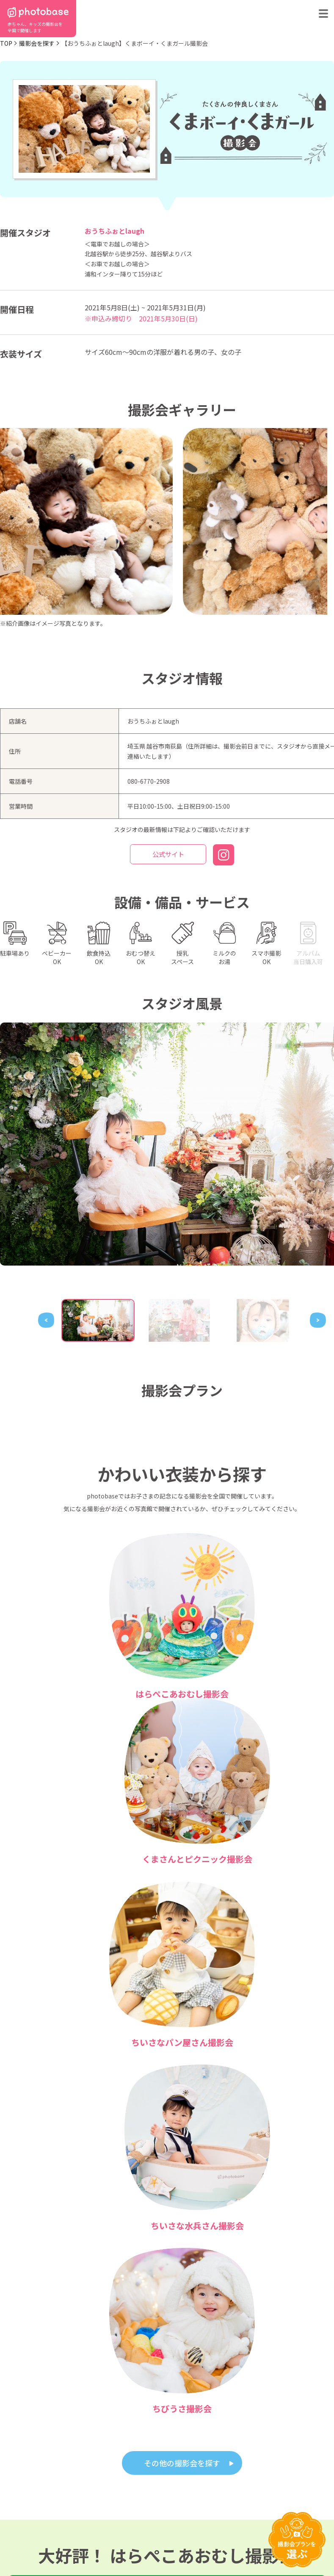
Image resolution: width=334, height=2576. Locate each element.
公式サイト (168, 855)
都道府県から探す (28, 2513)
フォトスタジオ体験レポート (237, 2513)
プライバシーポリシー (169, 2544)
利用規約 (16, 2544)
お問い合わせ (161, 2523)
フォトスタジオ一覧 (169, 2513)
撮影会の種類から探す (33, 2523)
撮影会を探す (37, 43)
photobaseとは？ (106, 2513)
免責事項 (235, 2544)
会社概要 (198, 2523)
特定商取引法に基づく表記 (86, 2544)
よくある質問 (101, 2523)
